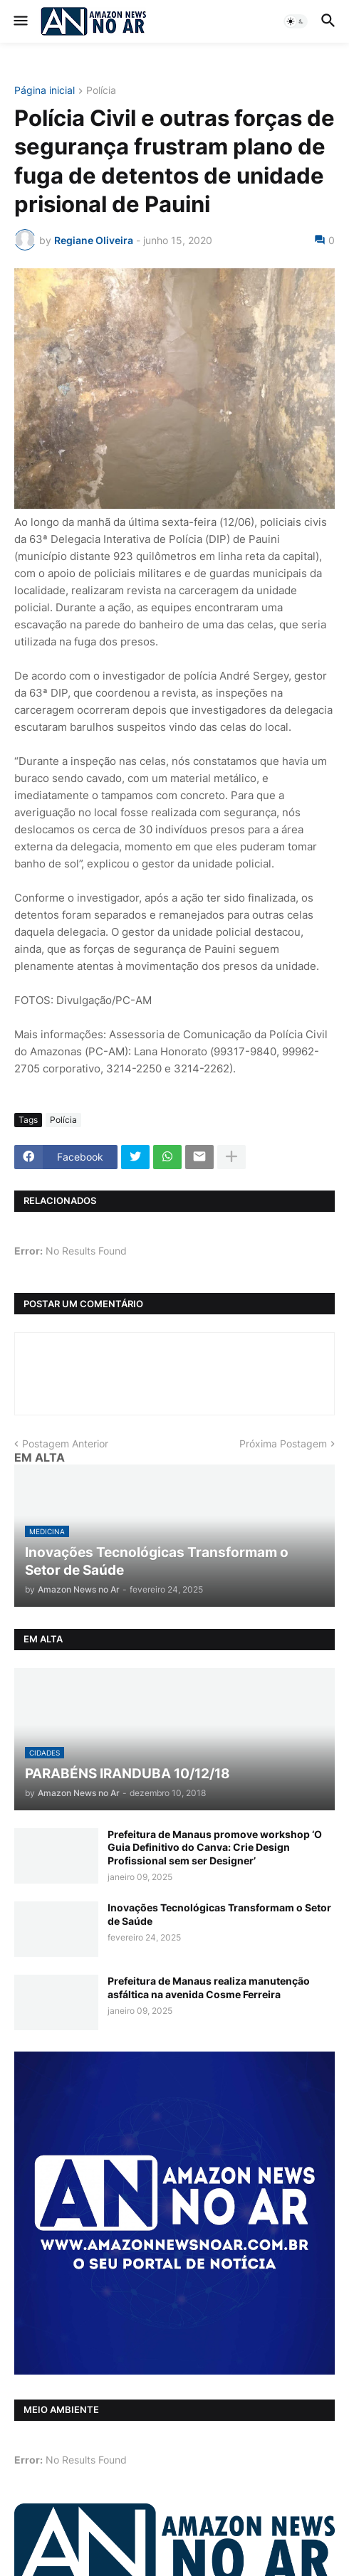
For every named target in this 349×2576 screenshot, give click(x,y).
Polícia (101, 90)
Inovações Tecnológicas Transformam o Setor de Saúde (219, 1913)
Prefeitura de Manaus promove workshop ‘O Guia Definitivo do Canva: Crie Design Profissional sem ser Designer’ (215, 1847)
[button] (19, 21)
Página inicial (44, 90)
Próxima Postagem (283, 1443)
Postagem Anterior (65, 1443)
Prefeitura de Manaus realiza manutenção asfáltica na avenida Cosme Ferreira (209, 1987)
